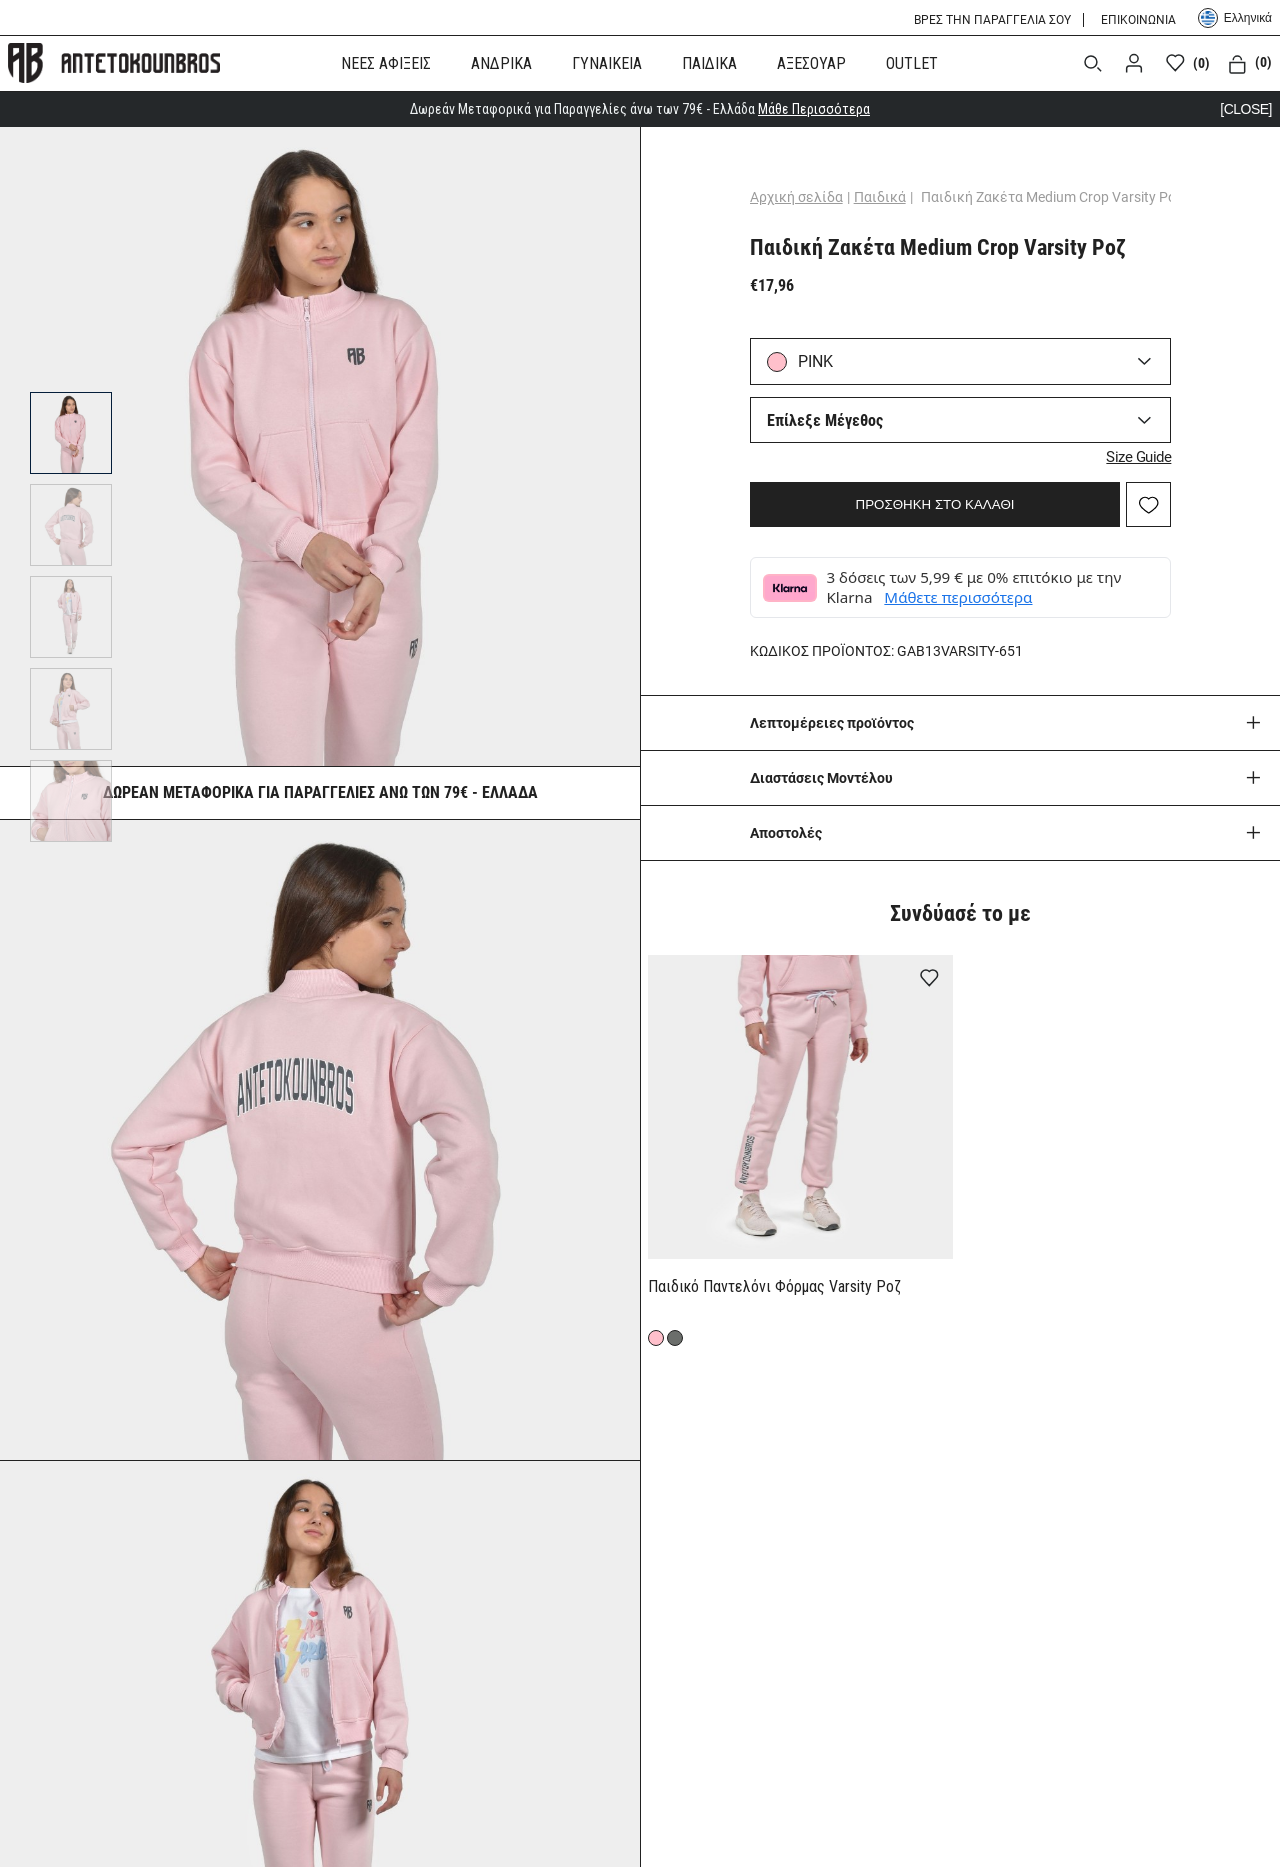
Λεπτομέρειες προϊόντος (832, 723)
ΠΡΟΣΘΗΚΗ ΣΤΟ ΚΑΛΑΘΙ (935, 504)
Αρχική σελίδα (796, 197)
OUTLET (912, 63)
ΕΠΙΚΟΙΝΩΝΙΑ (1138, 20)
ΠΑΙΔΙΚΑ (709, 63)
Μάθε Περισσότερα (814, 109)
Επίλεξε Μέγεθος (825, 420)
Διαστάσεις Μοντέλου (821, 778)
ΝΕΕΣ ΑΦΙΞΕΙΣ (386, 63)
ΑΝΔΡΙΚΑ (501, 63)
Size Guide (1138, 457)
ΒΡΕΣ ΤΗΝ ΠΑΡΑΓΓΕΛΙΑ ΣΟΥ (992, 20)
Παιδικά (880, 197)
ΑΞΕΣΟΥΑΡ (811, 63)
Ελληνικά (1235, 18)
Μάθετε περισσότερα (958, 597)
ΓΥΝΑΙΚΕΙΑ (607, 63)
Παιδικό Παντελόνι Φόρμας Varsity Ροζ (774, 1286)
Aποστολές (786, 833)
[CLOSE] (1246, 109)
